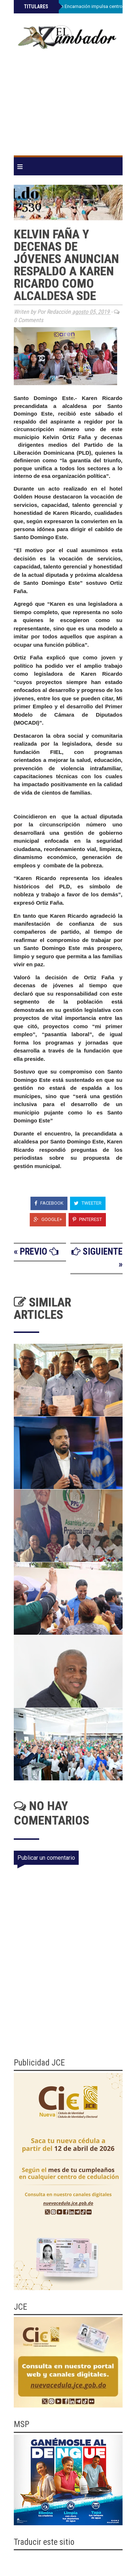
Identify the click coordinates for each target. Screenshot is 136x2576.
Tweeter (88, 1203)
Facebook (48, 1203)
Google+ (48, 1219)
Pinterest (87, 1219)
